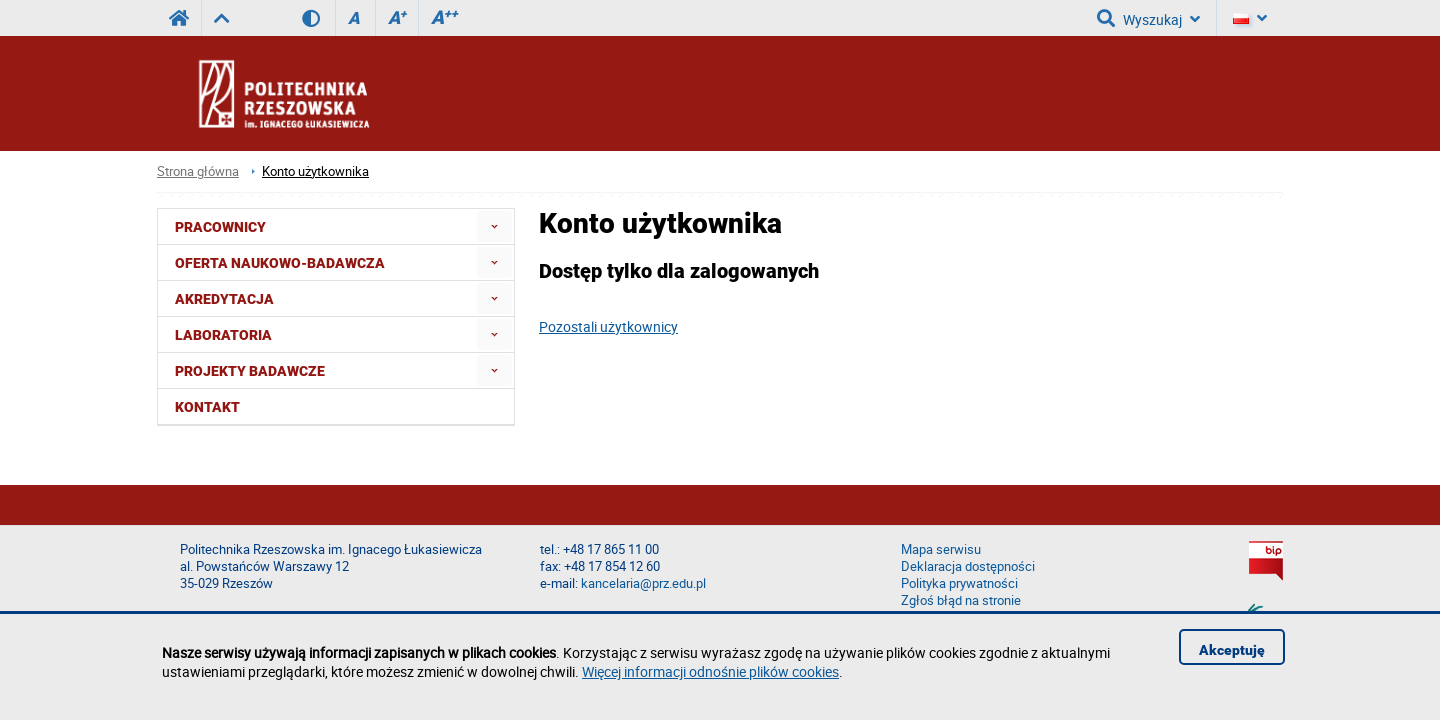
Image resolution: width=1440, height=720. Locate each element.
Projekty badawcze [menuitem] (250, 371)
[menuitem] (494, 226)
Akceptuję (1232, 650)
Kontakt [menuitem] (207, 407)
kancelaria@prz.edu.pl (643, 583)
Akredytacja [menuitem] (224, 299)
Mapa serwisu (941, 549)
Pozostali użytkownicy (608, 326)
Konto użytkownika (315, 171)
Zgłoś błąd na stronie (961, 600)
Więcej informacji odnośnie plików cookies (710, 671)
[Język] (1250, 18)
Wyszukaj (1148, 18)
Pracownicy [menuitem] (220, 227)
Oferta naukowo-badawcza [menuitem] (280, 263)
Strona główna (198, 171)
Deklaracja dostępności (968, 566)
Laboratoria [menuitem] (223, 335)
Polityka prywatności (959, 583)
